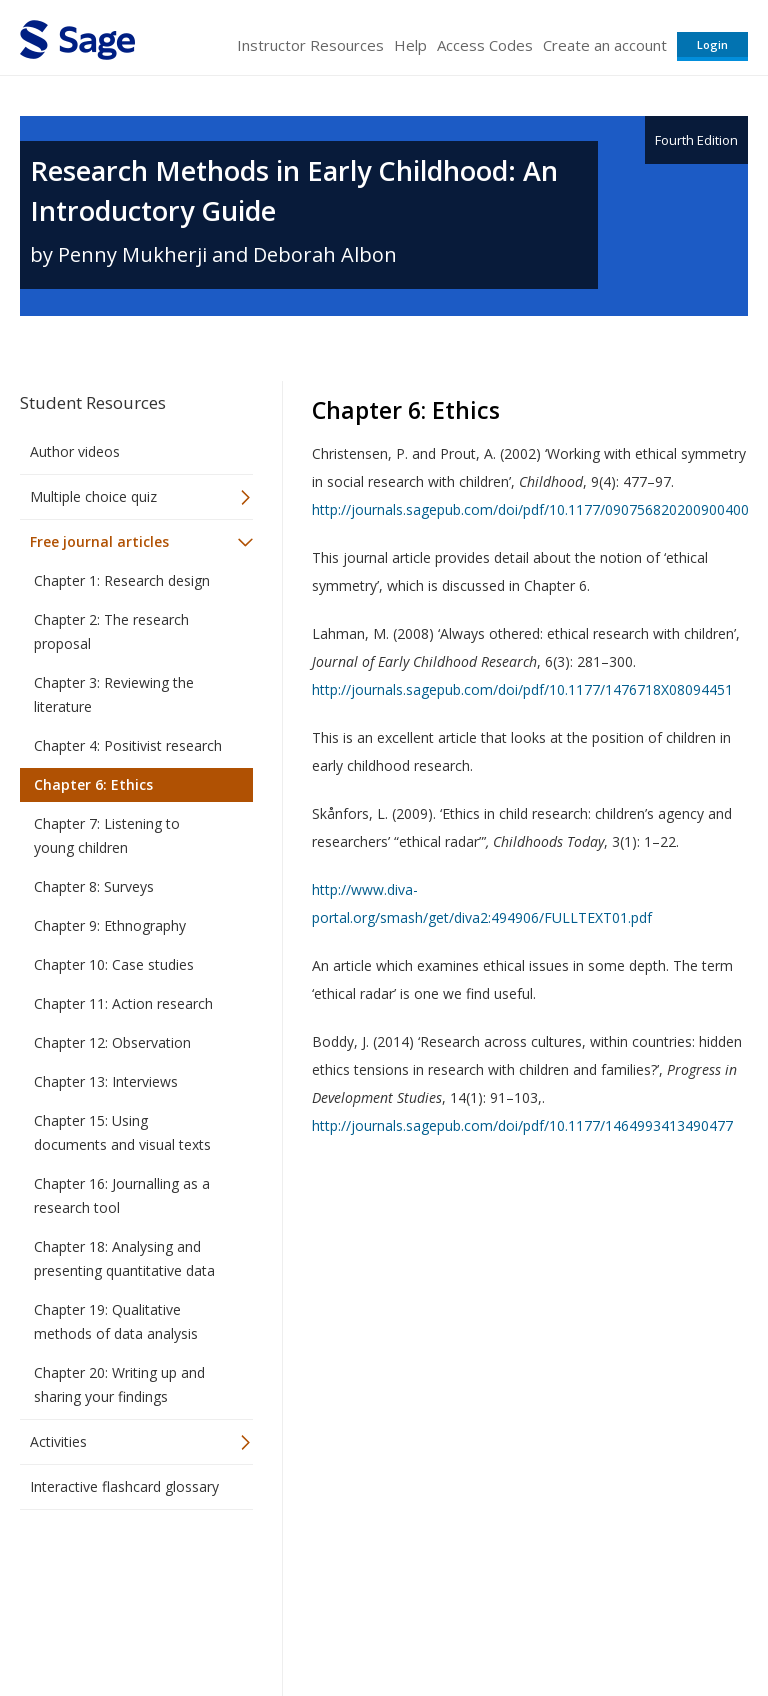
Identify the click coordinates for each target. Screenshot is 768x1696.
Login (712, 44)
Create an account (605, 45)
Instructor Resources (310, 45)
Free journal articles (99, 541)
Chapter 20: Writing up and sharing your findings (119, 1384)
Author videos (75, 451)
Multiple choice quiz (93, 496)
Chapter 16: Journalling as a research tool (122, 1195)
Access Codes (485, 45)
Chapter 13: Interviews (106, 1081)
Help (410, 45)
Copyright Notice (504, 1621)
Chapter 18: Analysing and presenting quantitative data (124, 1258)
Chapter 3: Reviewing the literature (114, 694)
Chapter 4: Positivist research (128, 745)
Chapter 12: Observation (112, 1042)
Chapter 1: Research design (122, 580)
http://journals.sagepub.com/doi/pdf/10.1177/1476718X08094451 (522, 689)
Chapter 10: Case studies (114, 964)
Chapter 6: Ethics (93, 784)
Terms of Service (382, 1621)
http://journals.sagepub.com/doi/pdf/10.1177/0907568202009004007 (534, 509)
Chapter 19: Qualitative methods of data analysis (116, 1321)
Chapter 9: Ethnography (110, 925)
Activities (58, 1441)
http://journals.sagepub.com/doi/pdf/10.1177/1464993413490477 (522, 1125)
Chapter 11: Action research (123, 1003)
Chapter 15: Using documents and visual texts (122, 1132)
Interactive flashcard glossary (124, 1486)
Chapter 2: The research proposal (111, 631)
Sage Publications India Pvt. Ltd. (310, 1573)
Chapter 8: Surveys (94, 886)
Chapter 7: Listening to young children (107, 835)
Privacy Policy (616, 1621)
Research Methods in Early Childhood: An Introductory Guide (294, 190)
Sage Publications (134, 1573)
